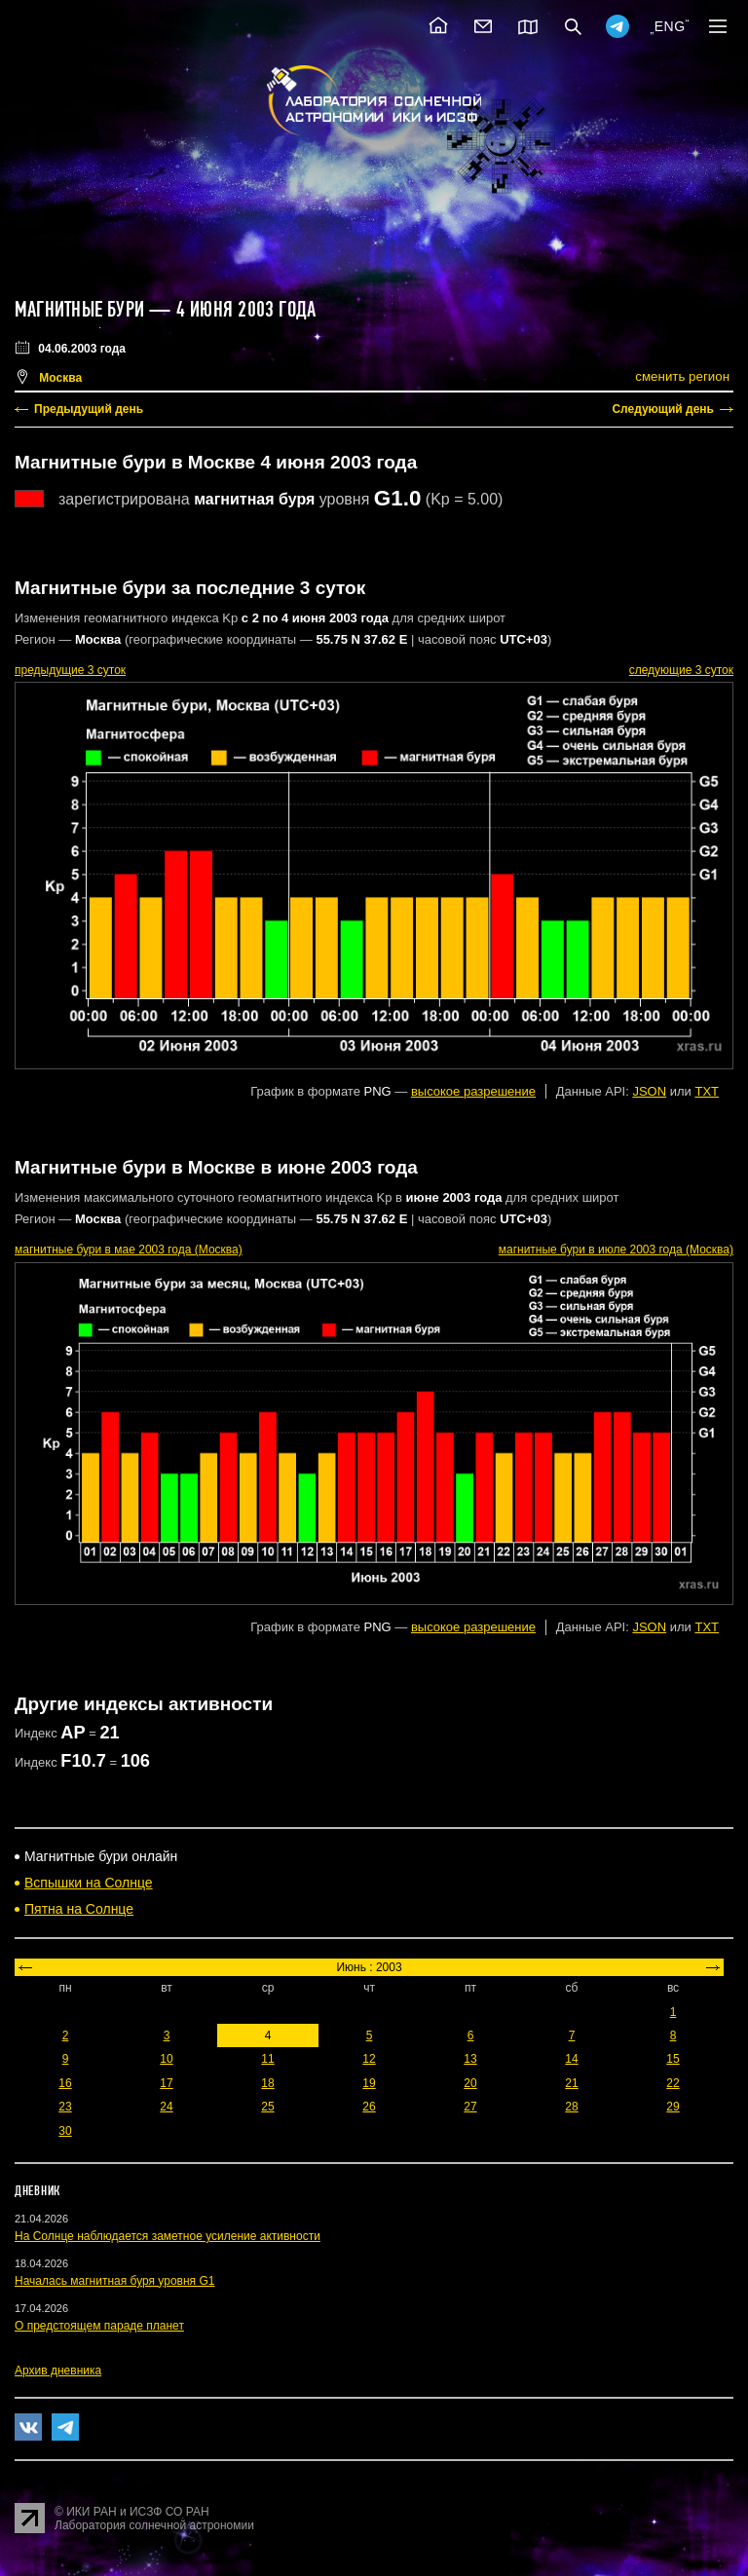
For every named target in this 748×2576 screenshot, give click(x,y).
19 (368, 2083)
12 (368, 2059)
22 (672, 2083)
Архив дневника (58, 2370)
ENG (670, 26)
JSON (649, 1091)
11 (267, 2059)
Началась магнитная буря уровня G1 (114, 2281)
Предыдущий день (88, 409)
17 (166, 2083)
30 (64, 2131)
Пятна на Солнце (78, 1909)
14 (571, 2059)
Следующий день (663, 409)
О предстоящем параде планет (99, 2326)
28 (571, 2106)
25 (267, 2106)
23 (64, 2106)
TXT (706, 1091)
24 (166, 2106)
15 (672, 2059)
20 (470, 2083)
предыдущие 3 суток (70, 670)
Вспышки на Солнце (88, 1882)
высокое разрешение (473, 1091)
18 (267, 2083)
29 (672, 2106)
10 (166, 2059)
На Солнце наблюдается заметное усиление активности (167, 2236)
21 (571, 2083)
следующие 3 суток (681, 670)
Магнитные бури (82, 309)
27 (470, 2106)
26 (368, 2106)
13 (470, 2059)
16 (64, 2083)
